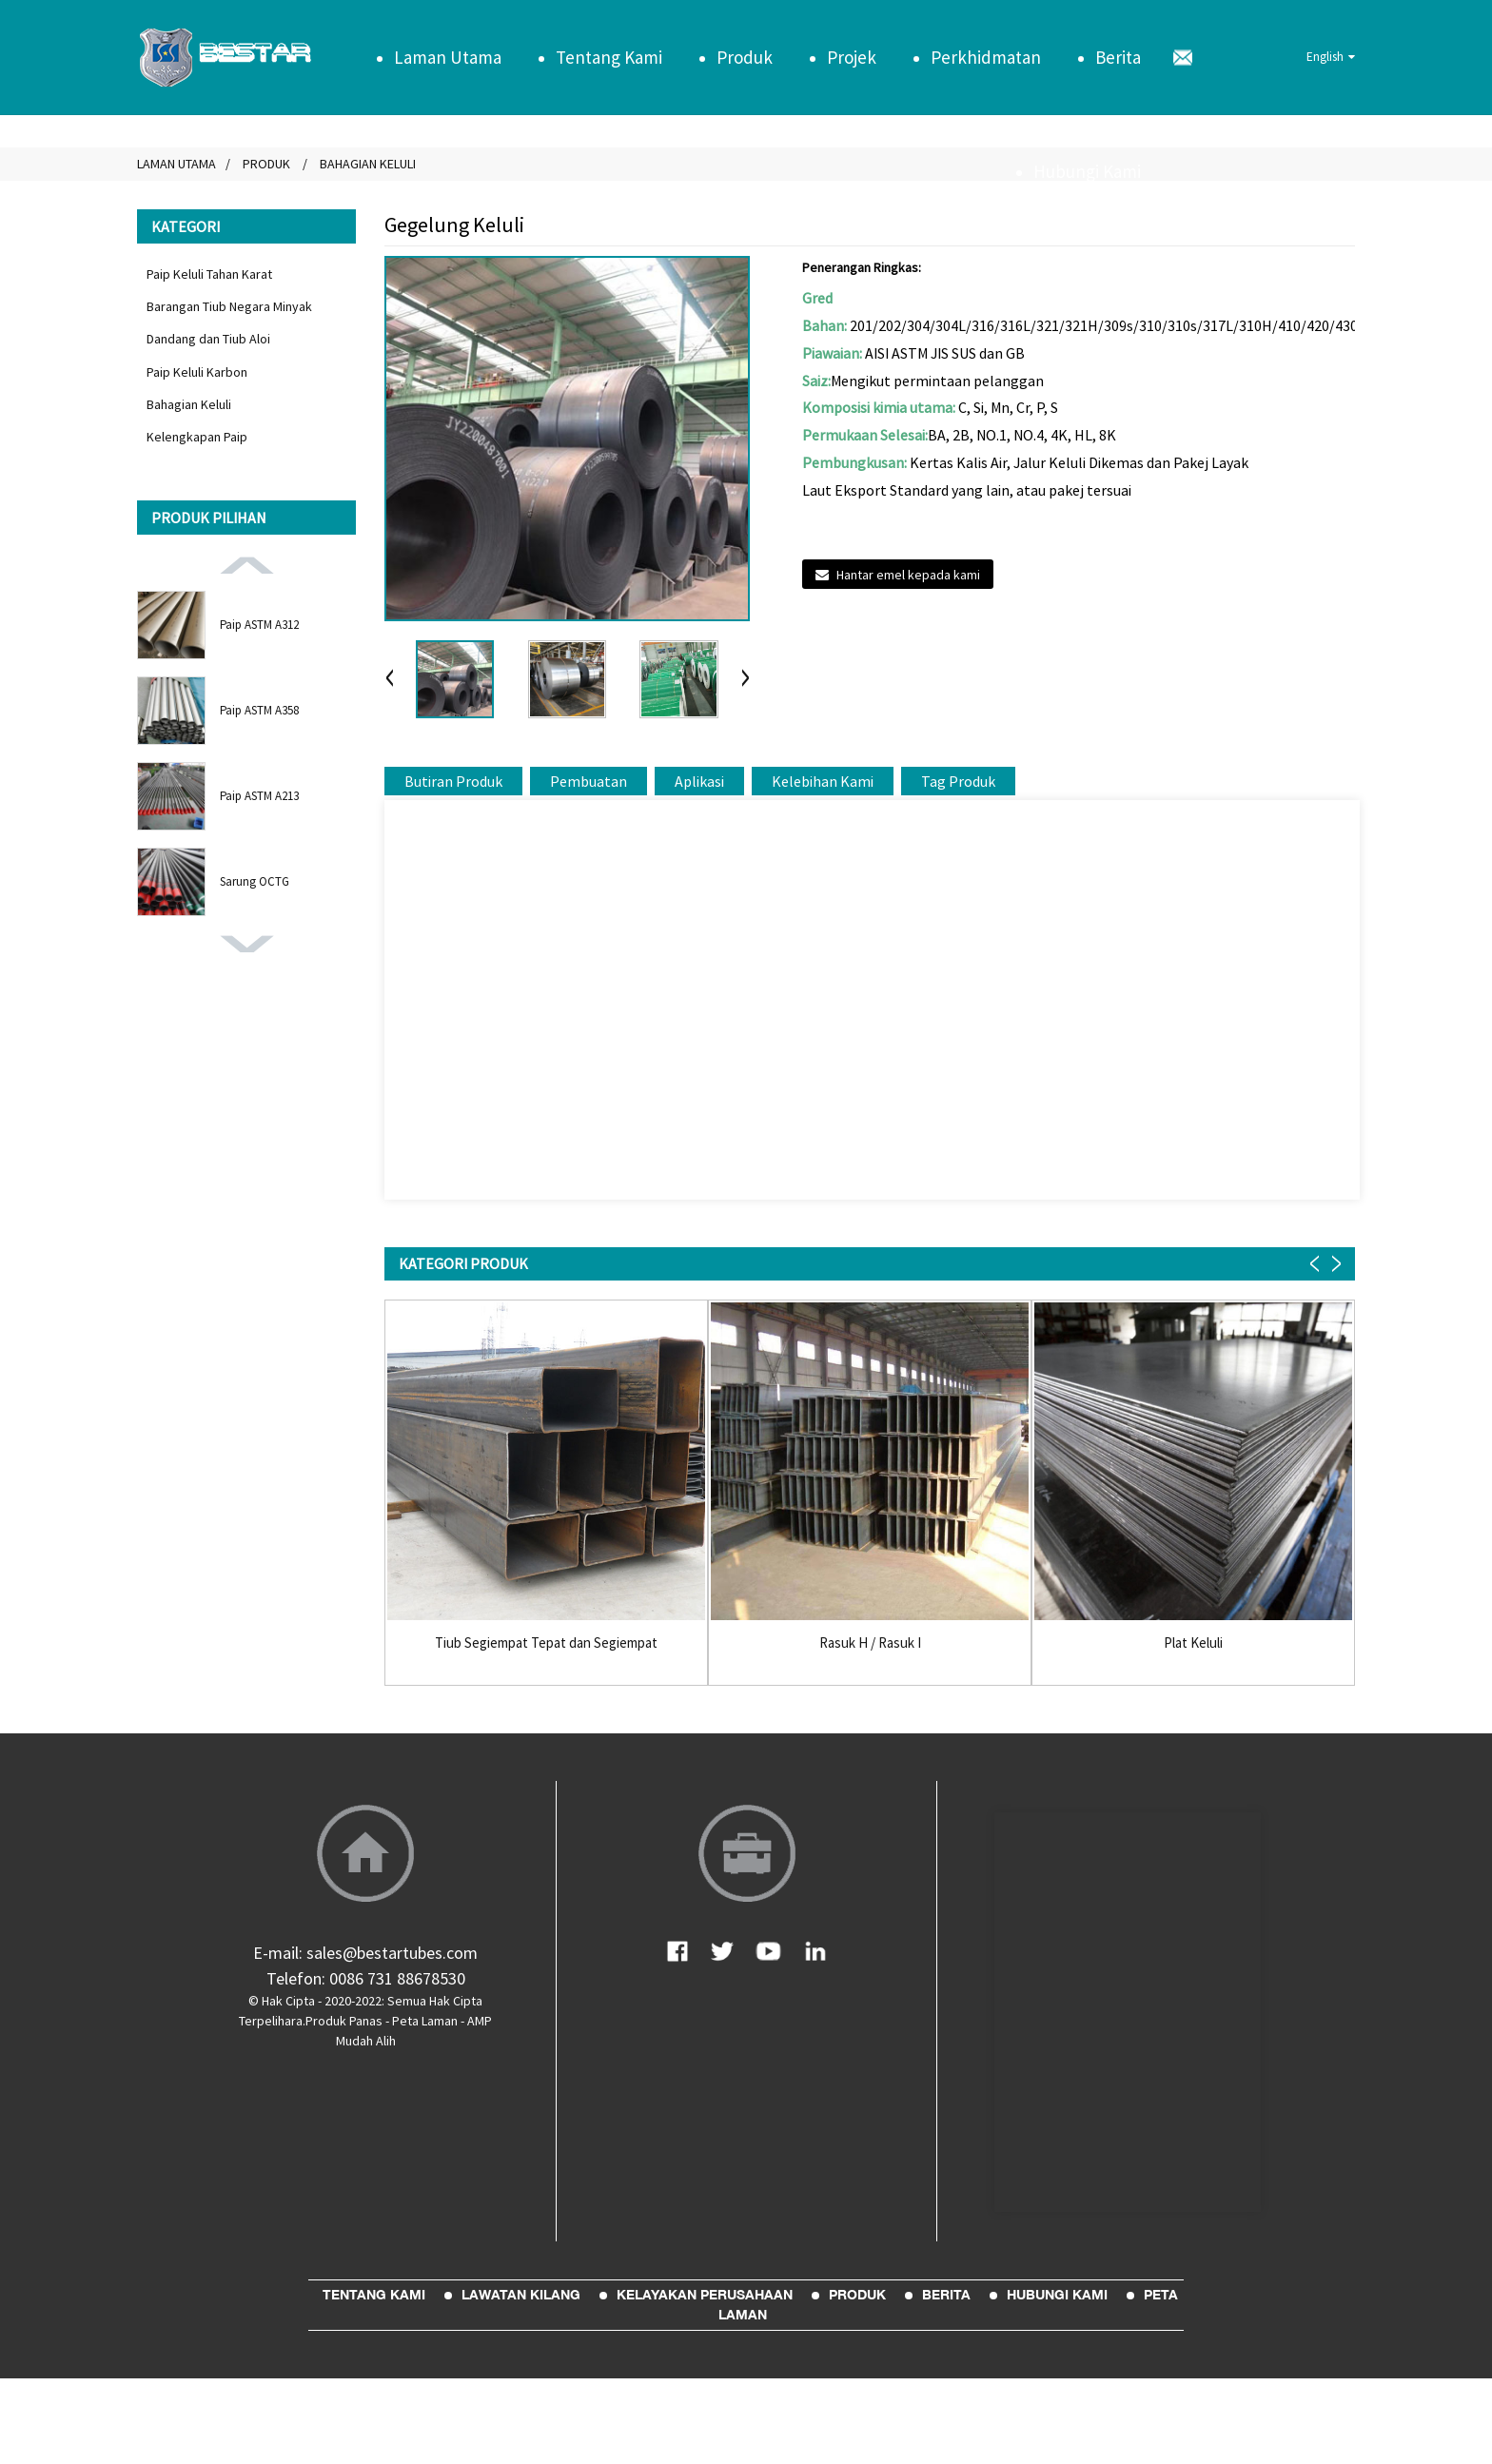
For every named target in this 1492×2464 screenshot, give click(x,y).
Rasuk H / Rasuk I (870, 1643)
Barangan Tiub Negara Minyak (229, 306)
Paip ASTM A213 (259, 796)
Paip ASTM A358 (259, 710)
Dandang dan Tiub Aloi (208, 338)
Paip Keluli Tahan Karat (209, 274)
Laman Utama (447, 57)
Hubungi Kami (1087, 171)
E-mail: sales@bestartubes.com (365, 1953)
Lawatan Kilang (520, 2294)
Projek (851, 57)
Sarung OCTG (254, 881)
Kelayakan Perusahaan (705, 2294)
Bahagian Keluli (189, 404)
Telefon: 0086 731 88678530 (365, 1978)
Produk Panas (344, 2020)
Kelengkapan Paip (197, 436)
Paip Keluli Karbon (197, 372)
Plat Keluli (1193, 1643)
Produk (745, 57)
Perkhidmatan (986, 57)
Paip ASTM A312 (259, 624)
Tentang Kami (609, 57)
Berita (1118, 57)
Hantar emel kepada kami (908, 574)
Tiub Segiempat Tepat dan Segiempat (546, 1643)
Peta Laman (425, 2020)
